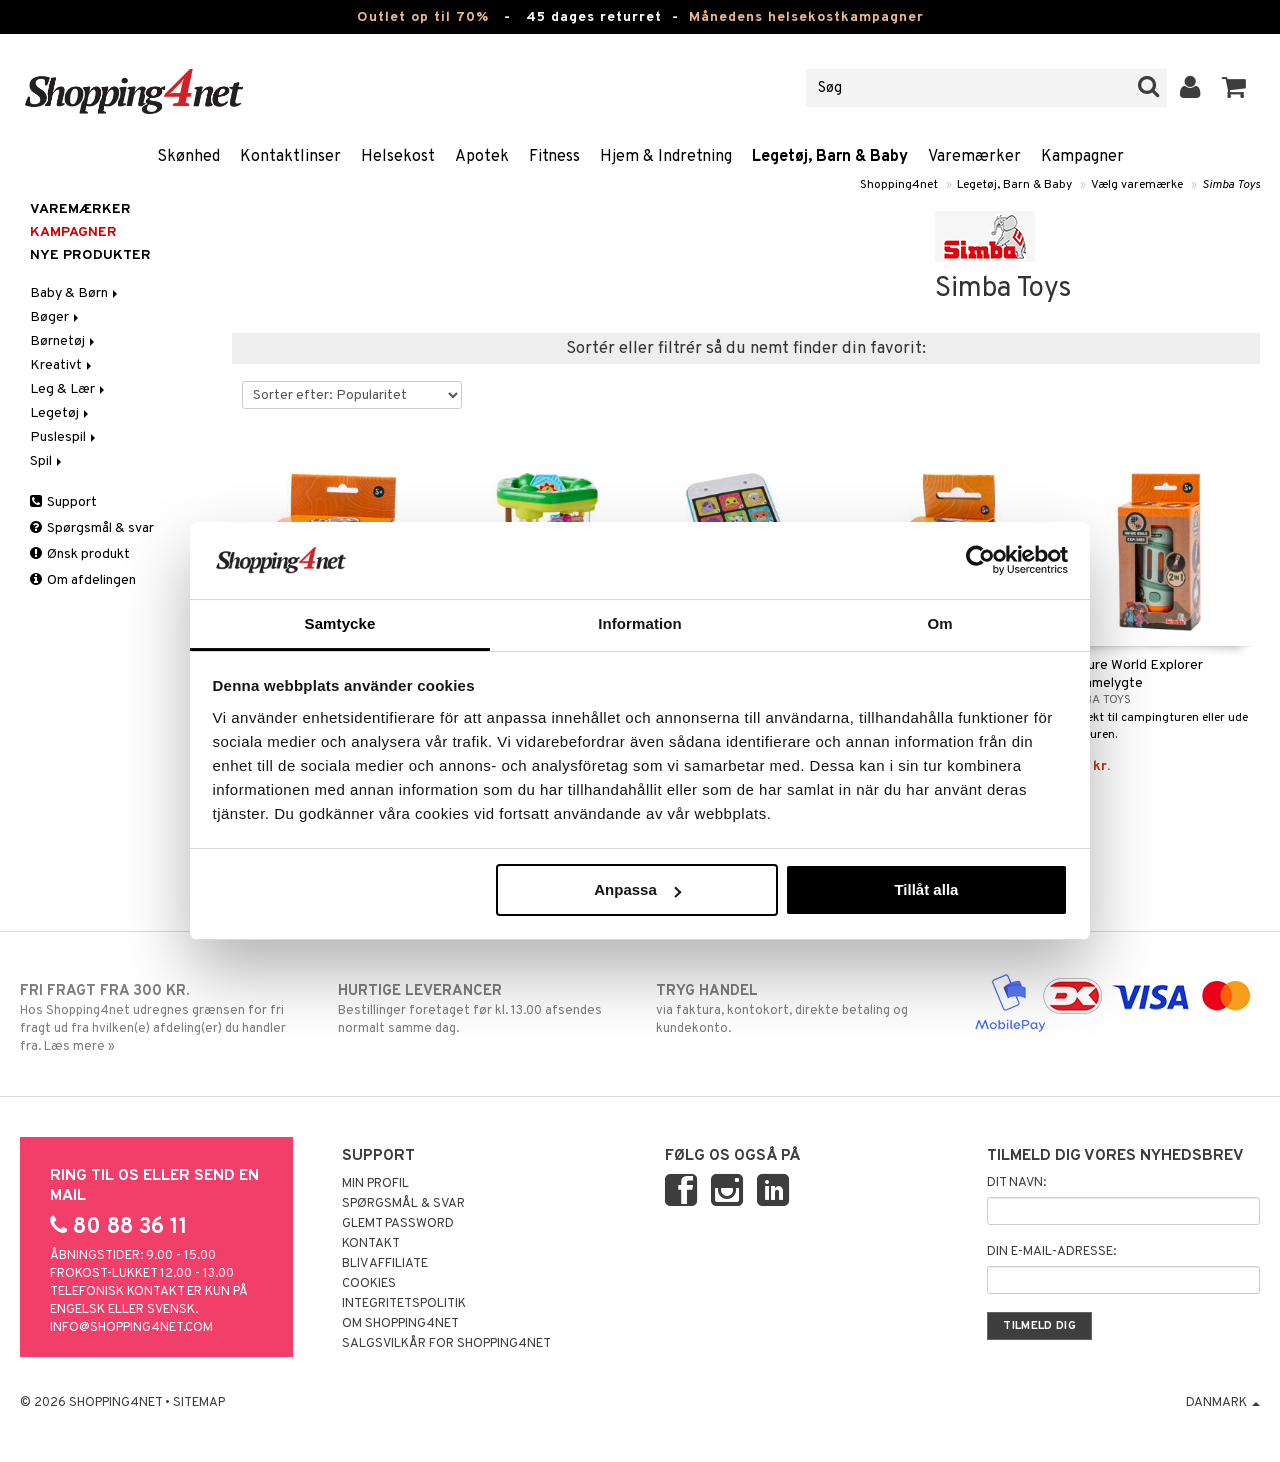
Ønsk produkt (80, 554)
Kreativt (62, 365)
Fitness (554, 157)
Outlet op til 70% (423, 17)
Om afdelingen (83, 580)
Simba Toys (1231, 185)
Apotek (482, 157)
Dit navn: (1016, 1183)
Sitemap (199, 1403)
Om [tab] (939, 623)
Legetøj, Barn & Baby (830, 157)
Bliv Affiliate (385, 1264)
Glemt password (398, 1224)
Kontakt (371, 1244)
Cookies (369, 1284)
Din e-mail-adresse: (1051, 1252)
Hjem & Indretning (666, 157)
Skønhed (188, 157)
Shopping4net (899, 185)
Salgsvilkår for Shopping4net (446, 1344)
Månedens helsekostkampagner (806, 17)
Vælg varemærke (1137, 185)
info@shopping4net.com (131, 1328)
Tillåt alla (926, 889)
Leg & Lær (69, 389)
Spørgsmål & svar (92, 528)
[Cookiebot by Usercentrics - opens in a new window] (980, 560)
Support (63, 502)
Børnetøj (64, 341)
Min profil (375, 1184)
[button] (1234, 88)
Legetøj (61, 413)
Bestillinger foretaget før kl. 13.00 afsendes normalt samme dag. (481, 1009)
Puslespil (64, 437)
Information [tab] (640, 623)
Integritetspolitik (404, 1304)
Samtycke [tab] (340, 623)
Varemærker (974, 157)
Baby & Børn (75, 293)
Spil (47, 461)
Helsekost (398, 157)
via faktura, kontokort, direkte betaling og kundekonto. (799, 1009)
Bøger (56, 317)
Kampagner (1082, 157)
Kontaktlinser (290, 157)
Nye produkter (90, 255)
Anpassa (637, 889)
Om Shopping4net (400, 1324)
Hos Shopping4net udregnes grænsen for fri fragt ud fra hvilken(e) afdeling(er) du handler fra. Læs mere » (163, 1018)
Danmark (1223, 1403)
